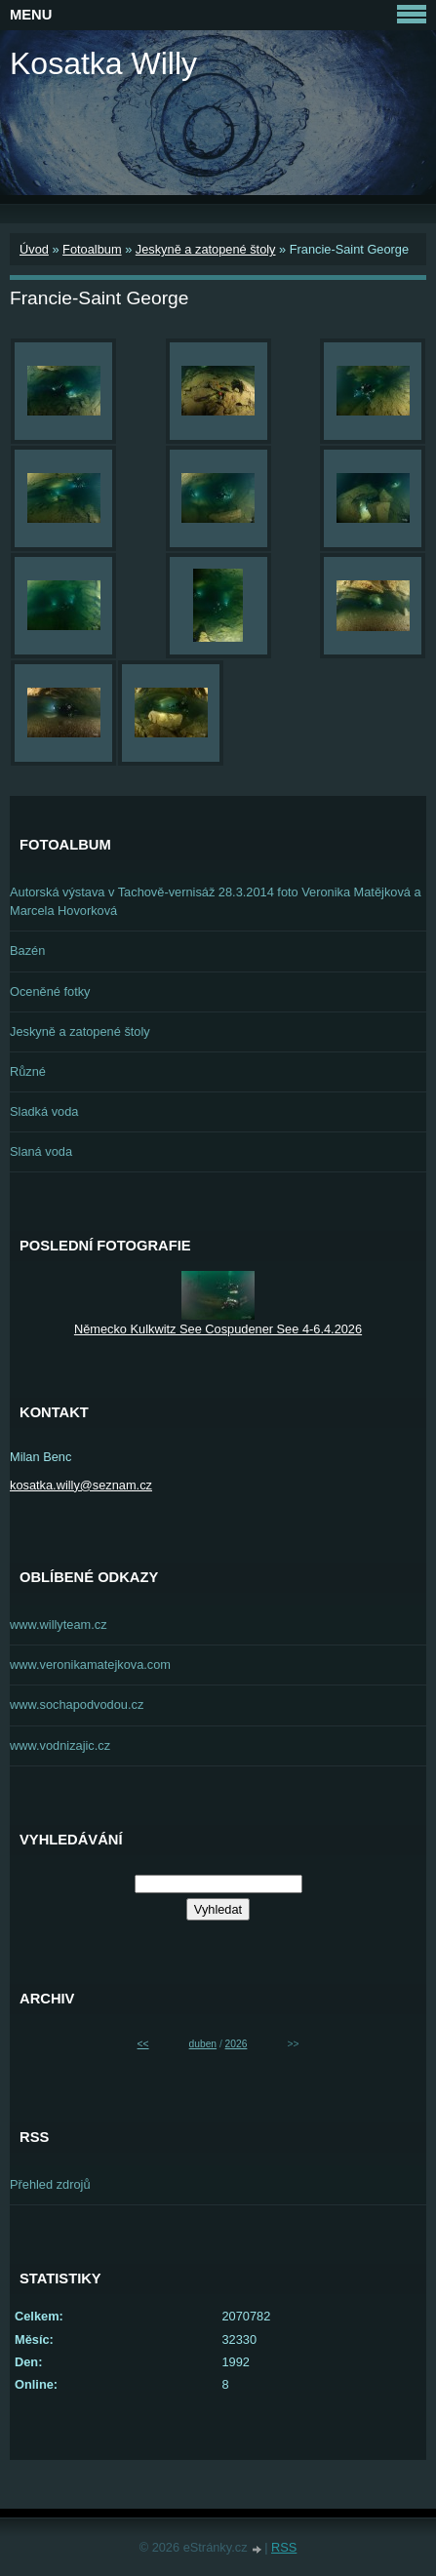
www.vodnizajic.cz (60, 1745)
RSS (284, 2547)
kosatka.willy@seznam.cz (81, 1485)
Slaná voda (41, 1151)
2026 (236, 2044)
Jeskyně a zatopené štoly (206, 249)
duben (203, 2044)
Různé (28, 1071)
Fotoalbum (91, 249)
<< (143, 2044)
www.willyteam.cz (58, 1624)
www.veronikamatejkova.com (90, 1664)
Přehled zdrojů (50, 2184)
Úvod (34, 249)
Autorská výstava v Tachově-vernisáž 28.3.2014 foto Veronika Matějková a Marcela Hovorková (215, 901)
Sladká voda (44, 1111)
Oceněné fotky (50, 991)
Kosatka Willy (103, 63)
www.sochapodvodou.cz (76, 1704)
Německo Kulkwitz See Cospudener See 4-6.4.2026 (218, 1329)
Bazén (27, 950)
